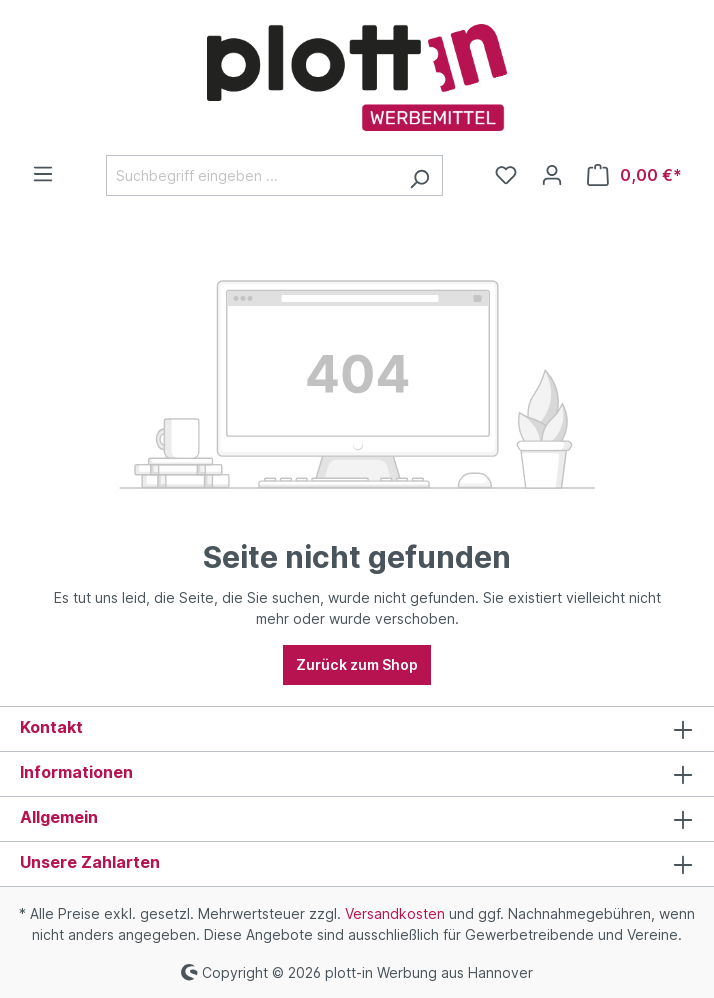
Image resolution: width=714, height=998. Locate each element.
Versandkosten (395, 913)
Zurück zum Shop (357, 664)
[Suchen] (419, 175)
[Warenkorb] (634, 175)
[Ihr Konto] (552, 175)
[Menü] (43, 174)
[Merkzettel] (506, 175)
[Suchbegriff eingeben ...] (251, 175)
